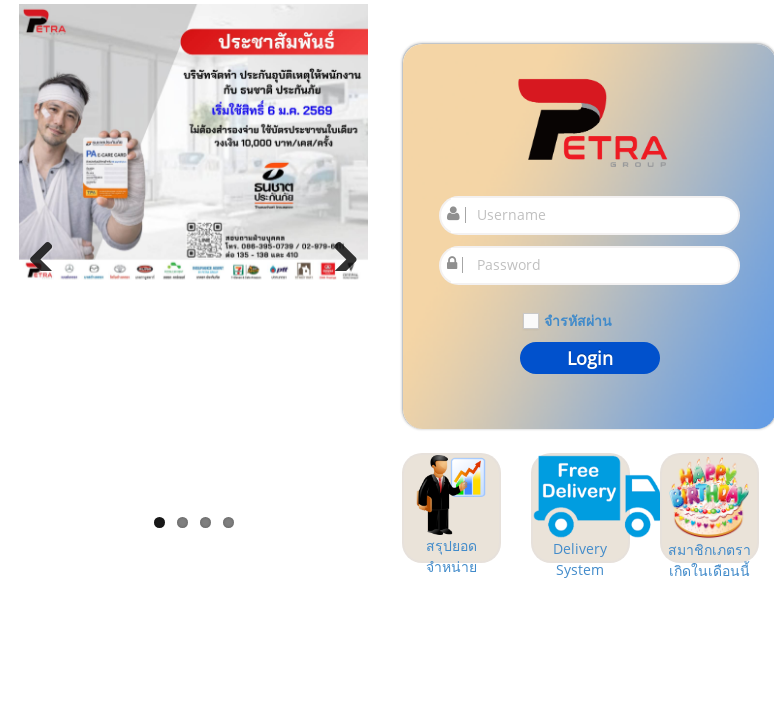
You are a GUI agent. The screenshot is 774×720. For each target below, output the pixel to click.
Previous (49, 251)
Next (338, 251)
